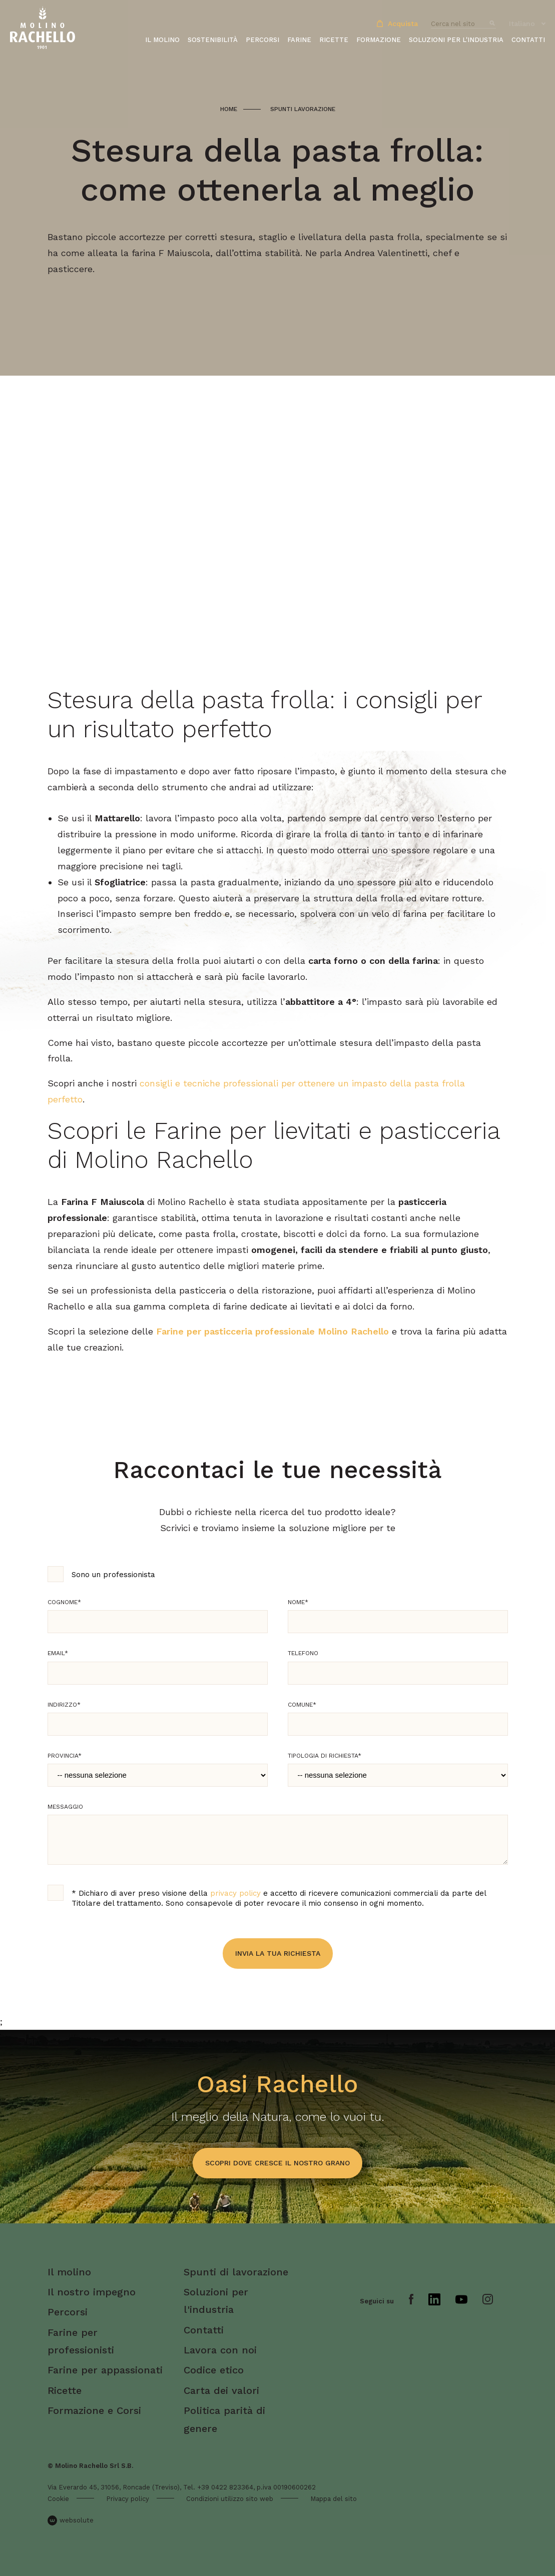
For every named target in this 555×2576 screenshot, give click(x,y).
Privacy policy (127, 2498)
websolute (71, 2520)
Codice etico (214, 2370)
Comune (302, 1704)
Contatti (528, 40)
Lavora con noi (220, 2350)
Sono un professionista (113, 1574)
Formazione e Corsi (94, 2410)
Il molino (162, 40)
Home (228, 109)
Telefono (303, 1653)
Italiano (522, 24)
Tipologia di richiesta (324, 1755)
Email (58, 1653)
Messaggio (65, 1806)
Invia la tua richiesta (277, 1953)
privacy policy (235, 1893)
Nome (298, 1602)
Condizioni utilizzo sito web (229, 2498)
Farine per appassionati (105, 2370)
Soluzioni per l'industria (456, 40)
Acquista (397, 24)
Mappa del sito (333, 2498)
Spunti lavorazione (302, 109)
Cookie (58, 2498)
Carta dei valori (221, 2390)
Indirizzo (64, 1704)
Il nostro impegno (92, 2292)
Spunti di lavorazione (236, 2272)
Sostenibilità (213, 40)
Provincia (65, 1755)
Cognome (64, 1602)
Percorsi (262, 40)
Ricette (333, 40)
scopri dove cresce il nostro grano (277, 2163)
